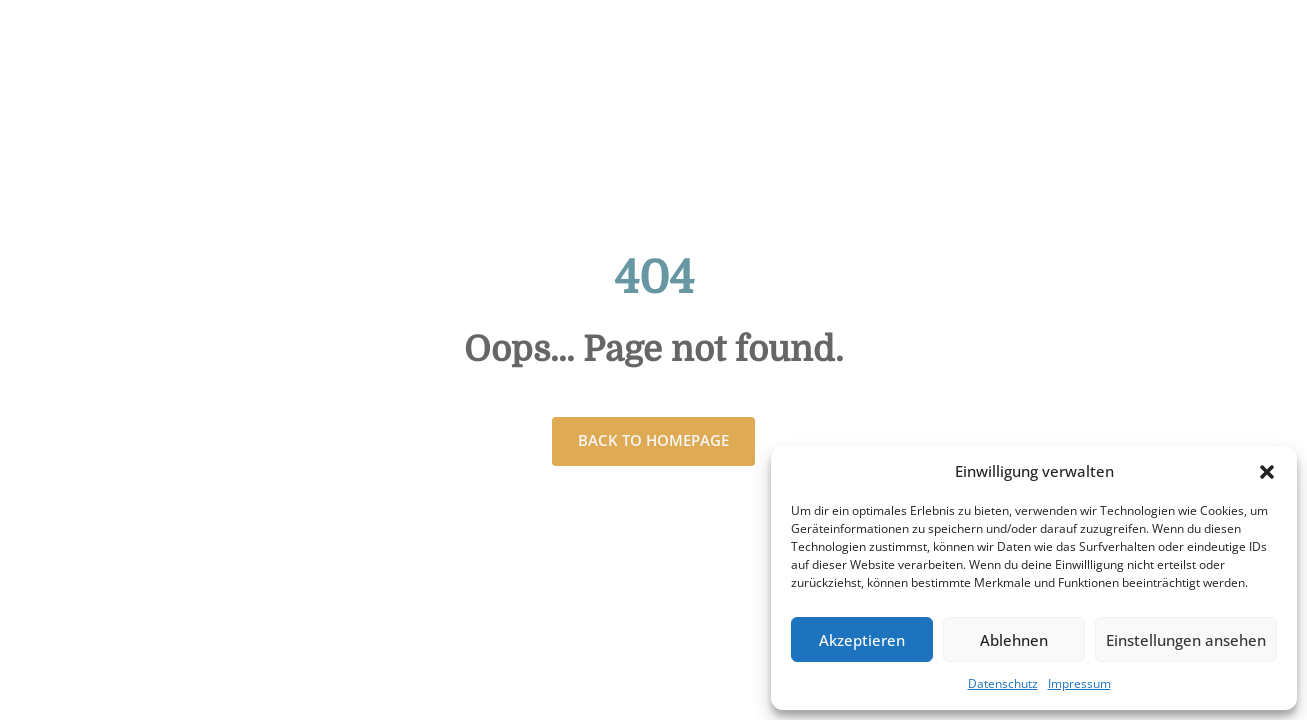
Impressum (1079, 683)
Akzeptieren (862, 640)
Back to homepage (653, 440)
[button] (1267, 472)
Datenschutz (1003, 683)
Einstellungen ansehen (1186, 640)
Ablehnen (1014, 640)
